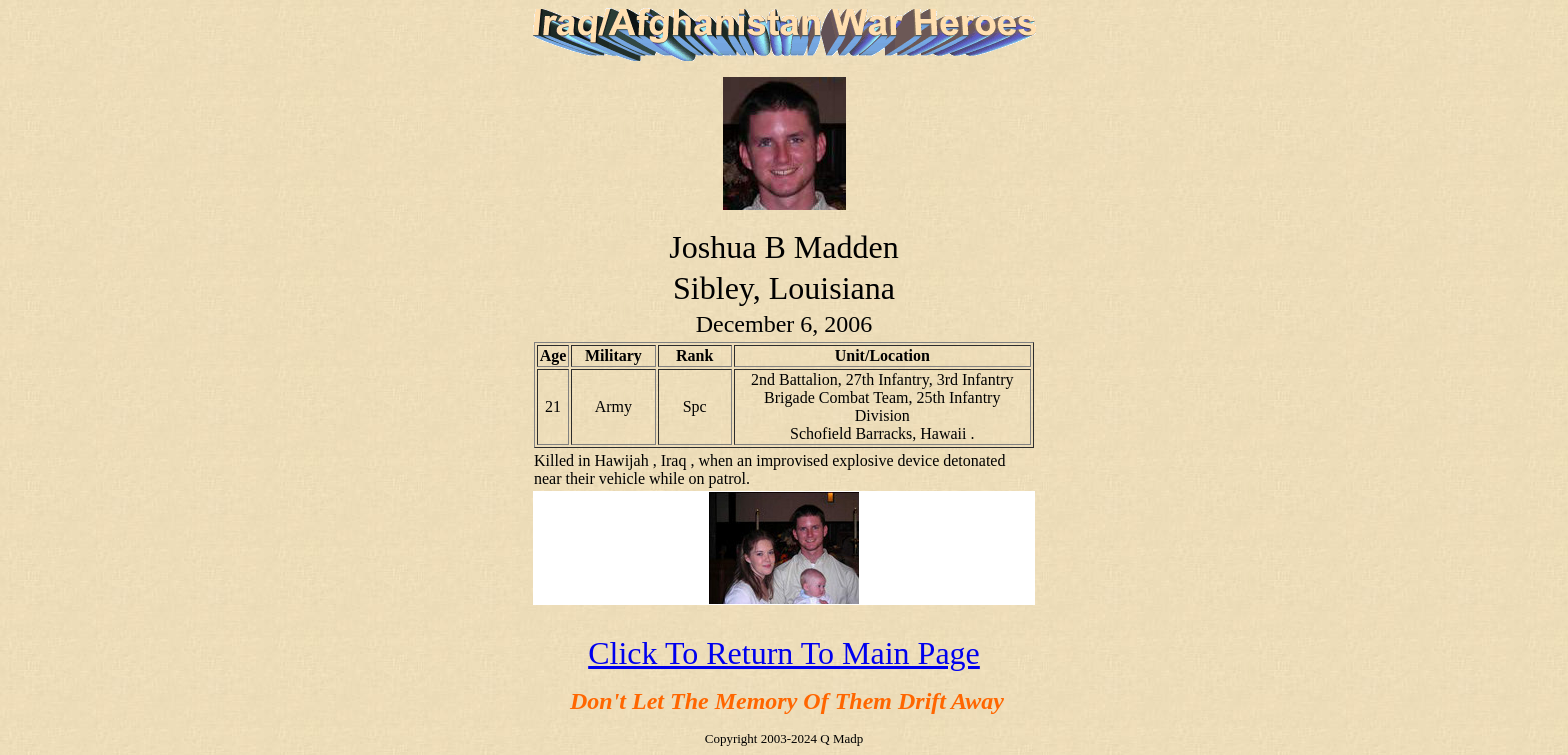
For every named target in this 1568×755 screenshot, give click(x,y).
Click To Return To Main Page (784, 653)
